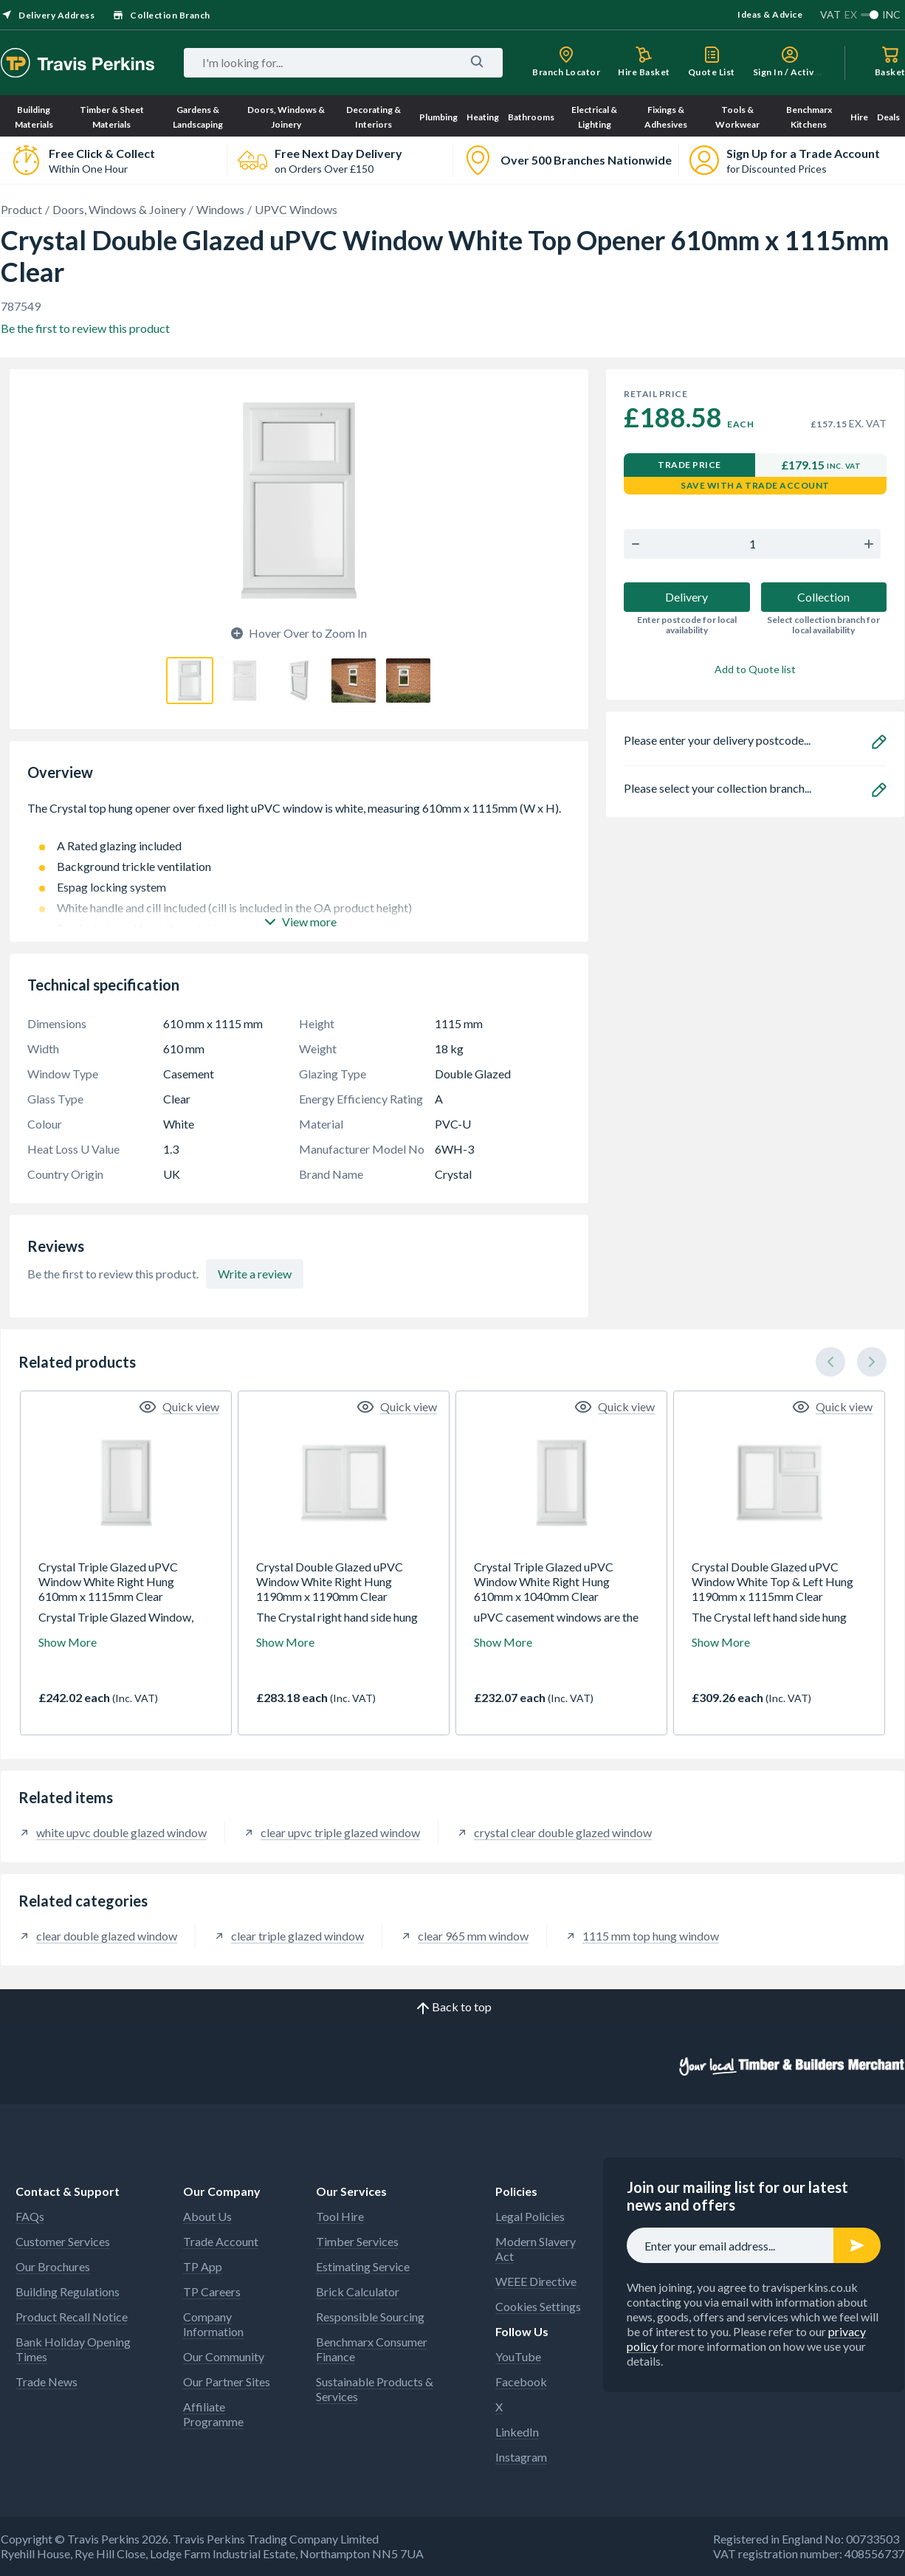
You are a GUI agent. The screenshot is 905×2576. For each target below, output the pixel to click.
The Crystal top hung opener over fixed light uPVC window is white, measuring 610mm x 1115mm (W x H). (299, 815)
